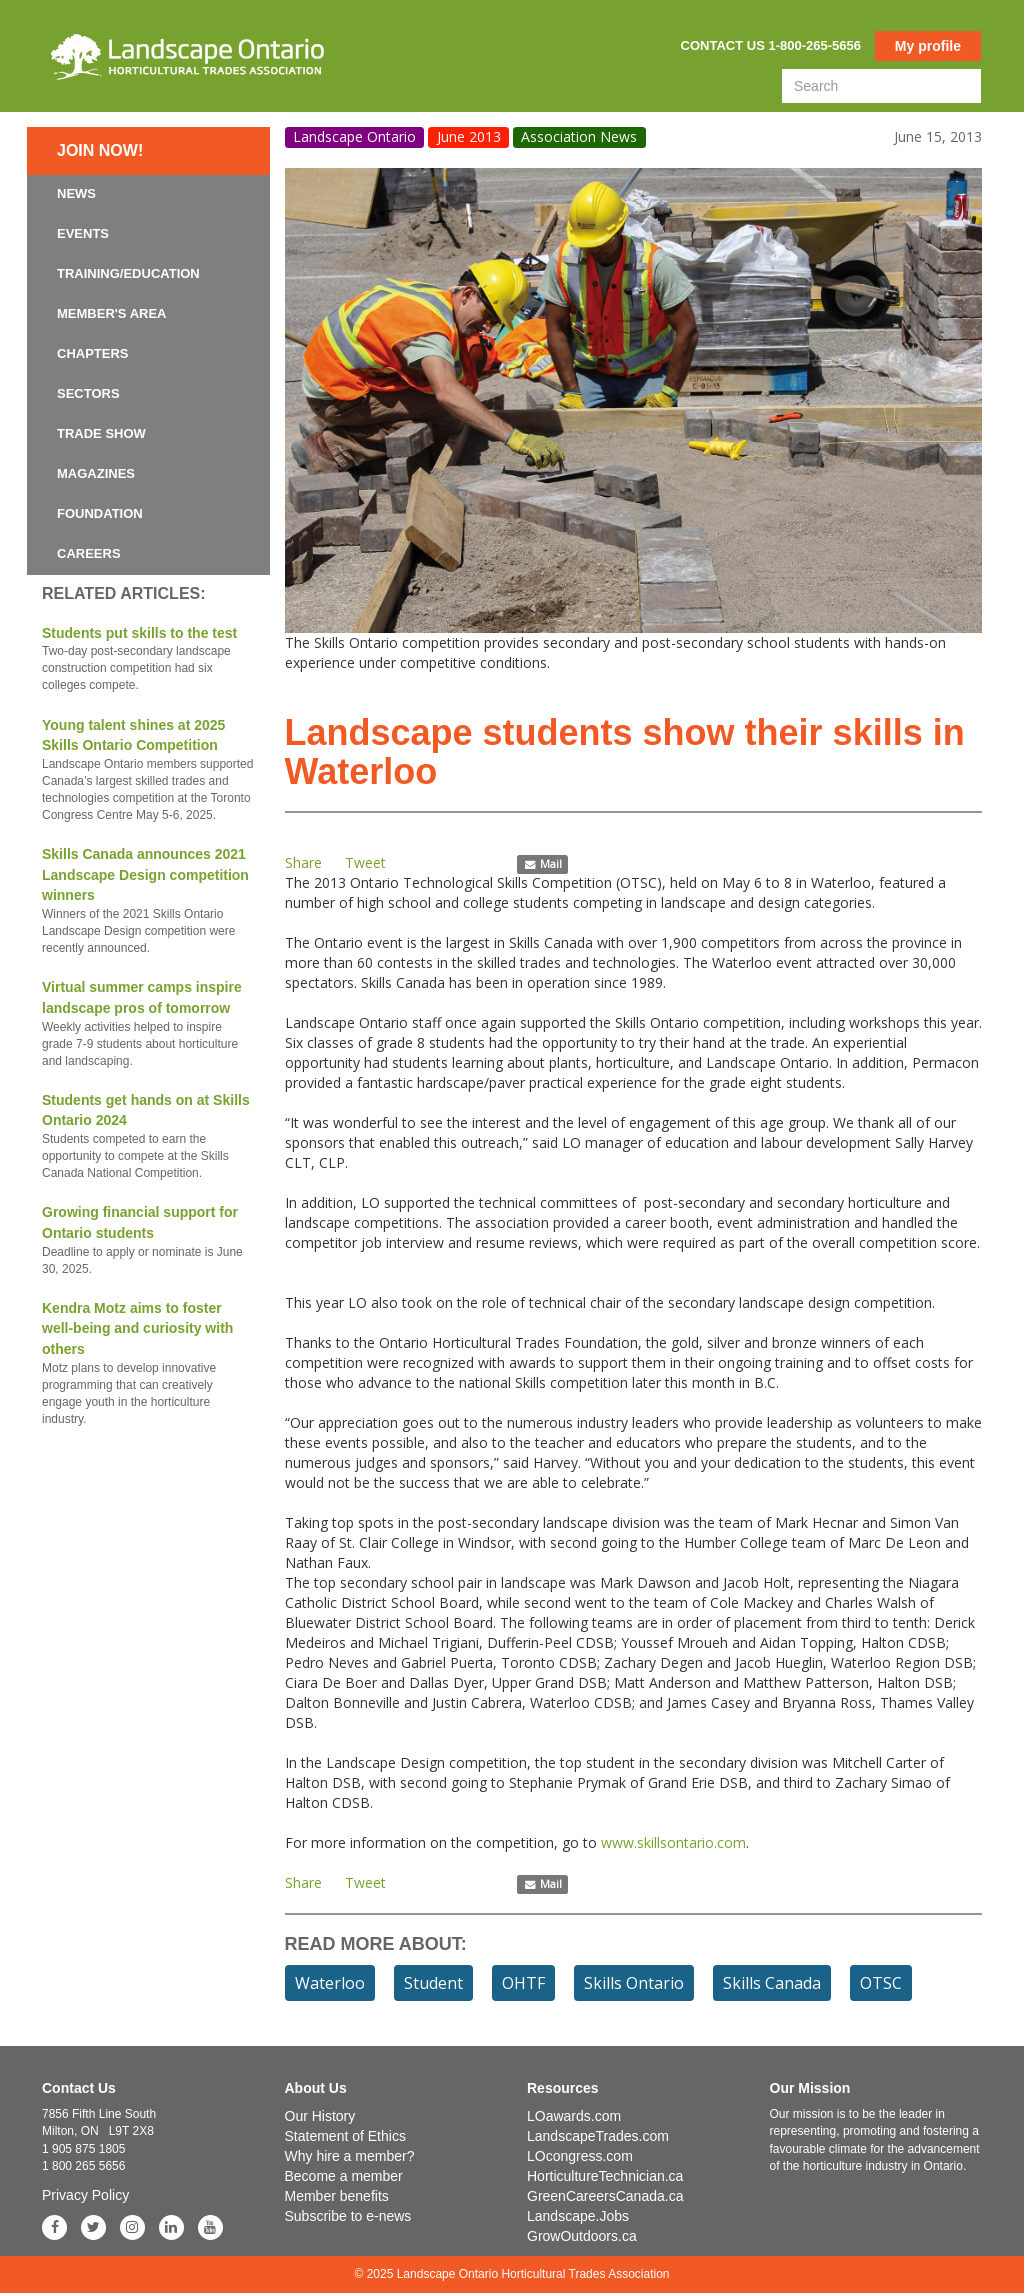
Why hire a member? (350, 2156)
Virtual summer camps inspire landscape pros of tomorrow (148, 1024)
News (76, 193)
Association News (579, 136)
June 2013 (469, 136)
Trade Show (101, 433)
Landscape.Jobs (578, 2216)
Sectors (88, 393)
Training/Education (128, 273)
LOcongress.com (580, 2156)
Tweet (365, 862)
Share (303, 862)
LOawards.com (574, 2116)
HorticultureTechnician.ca (605, 2176)
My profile (928, 46)
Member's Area (112, 313)
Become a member (344, 2176)
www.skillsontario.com (673, 1842)
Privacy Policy (85, 2195)
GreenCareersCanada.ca (605, 2196)
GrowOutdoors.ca (582, 2236)
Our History (320, 2116)
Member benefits (337, 2196)
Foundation (100, 513)
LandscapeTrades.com (598, 2136)
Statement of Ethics (345, 2136)
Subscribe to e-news (348, 2216)
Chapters (93, 353)
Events (83, 233)
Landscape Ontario (354, 136)
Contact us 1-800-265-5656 (771, 45)
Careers (89, 553)
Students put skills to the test (148, 660)
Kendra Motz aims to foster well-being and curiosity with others (148, 1364)
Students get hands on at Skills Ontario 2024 (148, 1137)
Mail (542, 864)
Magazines (96, 473)
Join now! (100, 150)
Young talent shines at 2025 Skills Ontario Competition (148, 771)
